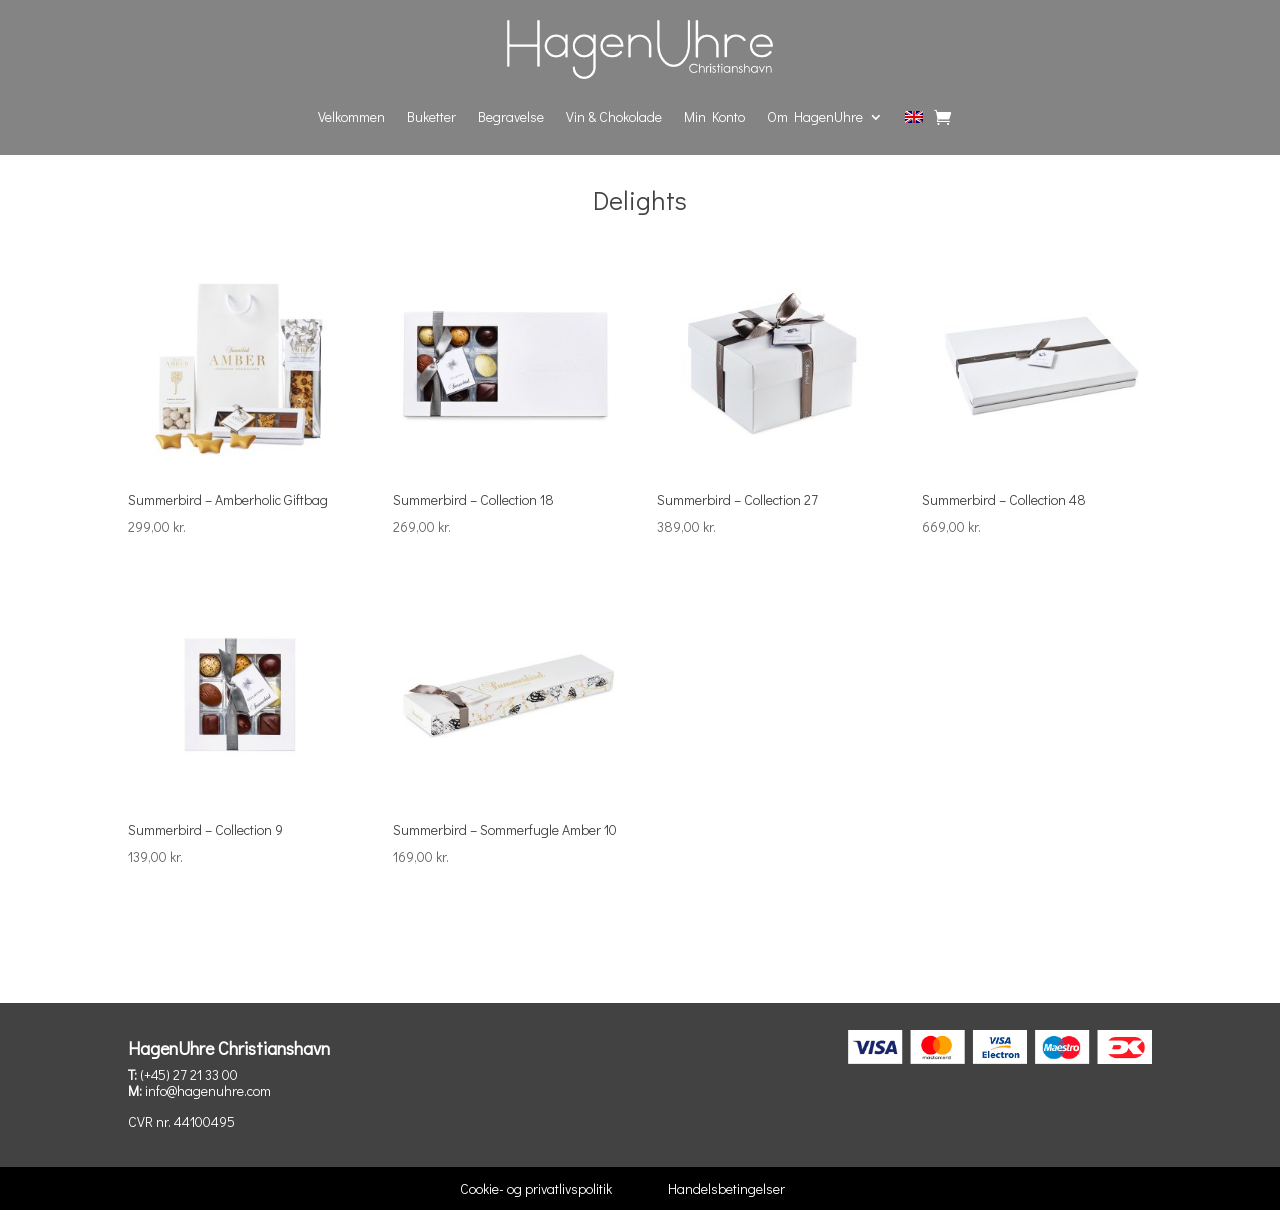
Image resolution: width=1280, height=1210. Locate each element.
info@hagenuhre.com (208, 1090)
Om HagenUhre (815, 116)
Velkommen (351, 116)
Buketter (431, 116)
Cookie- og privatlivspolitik (536, 1188)
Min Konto (714, 116)
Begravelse (511, 116)
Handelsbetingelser (726, 1188)
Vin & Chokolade (614, 116)
